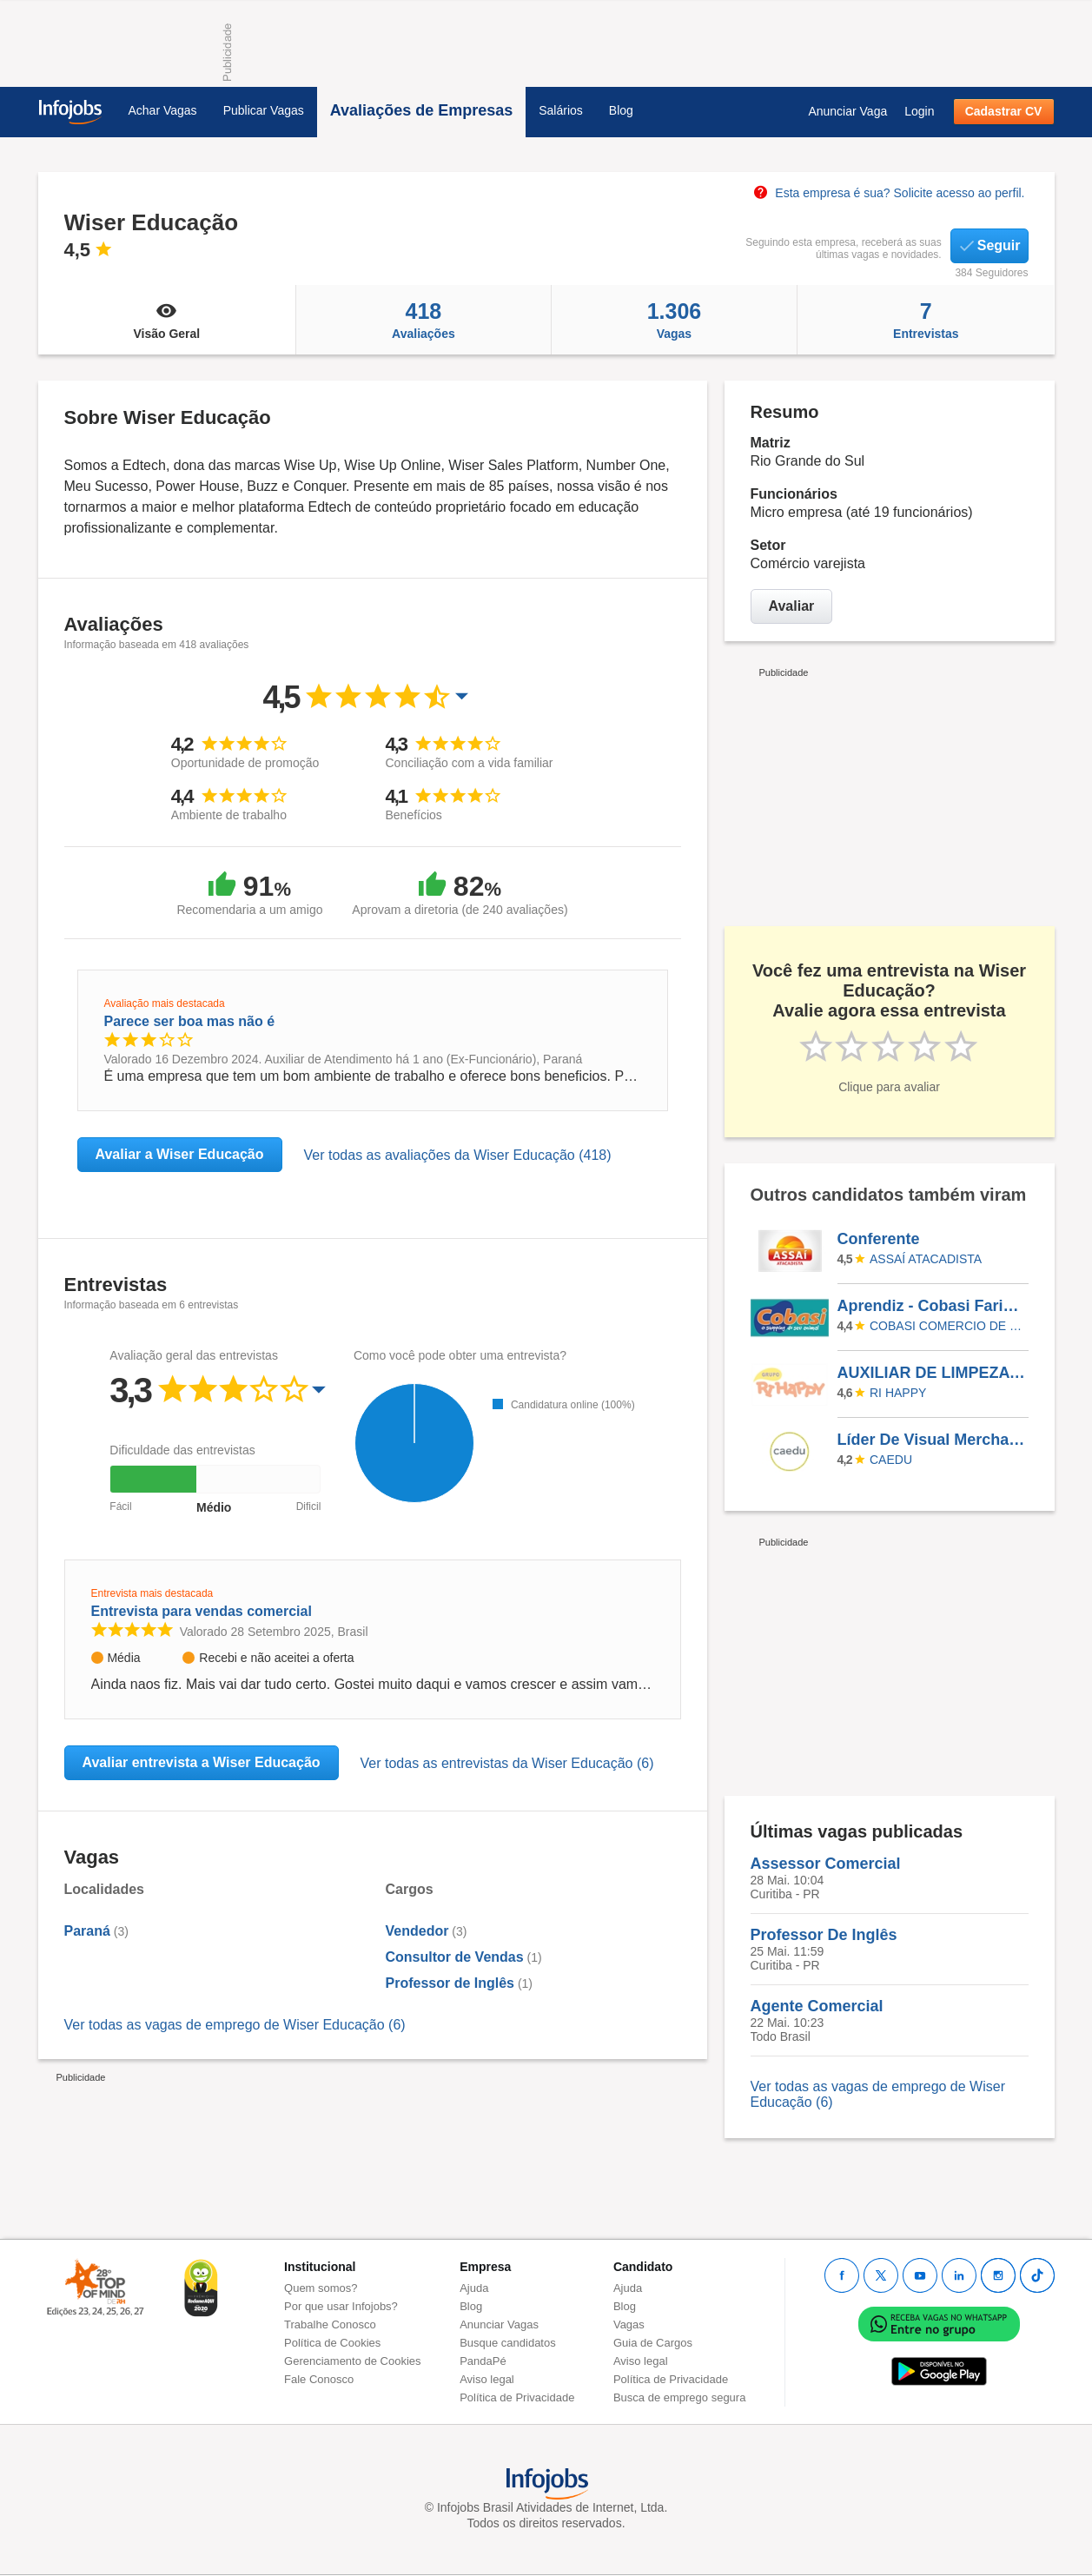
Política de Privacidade (517, 2397)
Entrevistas (925, 320)
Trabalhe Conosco (330, 2324)
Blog (621, 110)
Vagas (674, 320)
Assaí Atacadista (926, 1259)
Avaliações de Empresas (421, 110)
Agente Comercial (817, 2006)
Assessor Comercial (826, 1863)
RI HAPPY (898, 1393)
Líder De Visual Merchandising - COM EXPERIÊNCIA (932, 1439)
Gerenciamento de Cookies (352, 2360)
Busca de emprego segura (679, 2397)
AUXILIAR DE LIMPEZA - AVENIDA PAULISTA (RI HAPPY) (932, 1372)
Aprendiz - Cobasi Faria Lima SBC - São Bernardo (932, 1305)
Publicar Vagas (263, 110)
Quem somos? (321, 2288)
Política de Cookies (332, 2342)
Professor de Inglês (450, 1983)
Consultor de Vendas (455, 1957)
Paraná (87, 1931)
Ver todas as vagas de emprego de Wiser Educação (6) (235, 2024)
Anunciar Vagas (499, 2324)
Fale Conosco (319, 2379)
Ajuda (474, 2288)
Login (919, 111)
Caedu (891, 1460)
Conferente (878, 1239)
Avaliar (792, 606)
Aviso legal (487, 2379)
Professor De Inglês (824, 1935)
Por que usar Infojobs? (341, 2306)
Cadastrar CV (1003, 111)
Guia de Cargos (652, 2342)
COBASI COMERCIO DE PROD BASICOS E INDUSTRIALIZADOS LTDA (946, 1326)
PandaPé (483, 2360)
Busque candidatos (508, 2342)
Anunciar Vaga (847, 111)
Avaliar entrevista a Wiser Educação (202, 1762)
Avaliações (423, 320)
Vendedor (417, 1931)
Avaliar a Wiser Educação (180, 1154)
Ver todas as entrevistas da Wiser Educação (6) (507, 1763)
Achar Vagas (163, 110)
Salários (561, 110)
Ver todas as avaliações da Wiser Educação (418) (458, 1155)
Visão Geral (167, 320)
